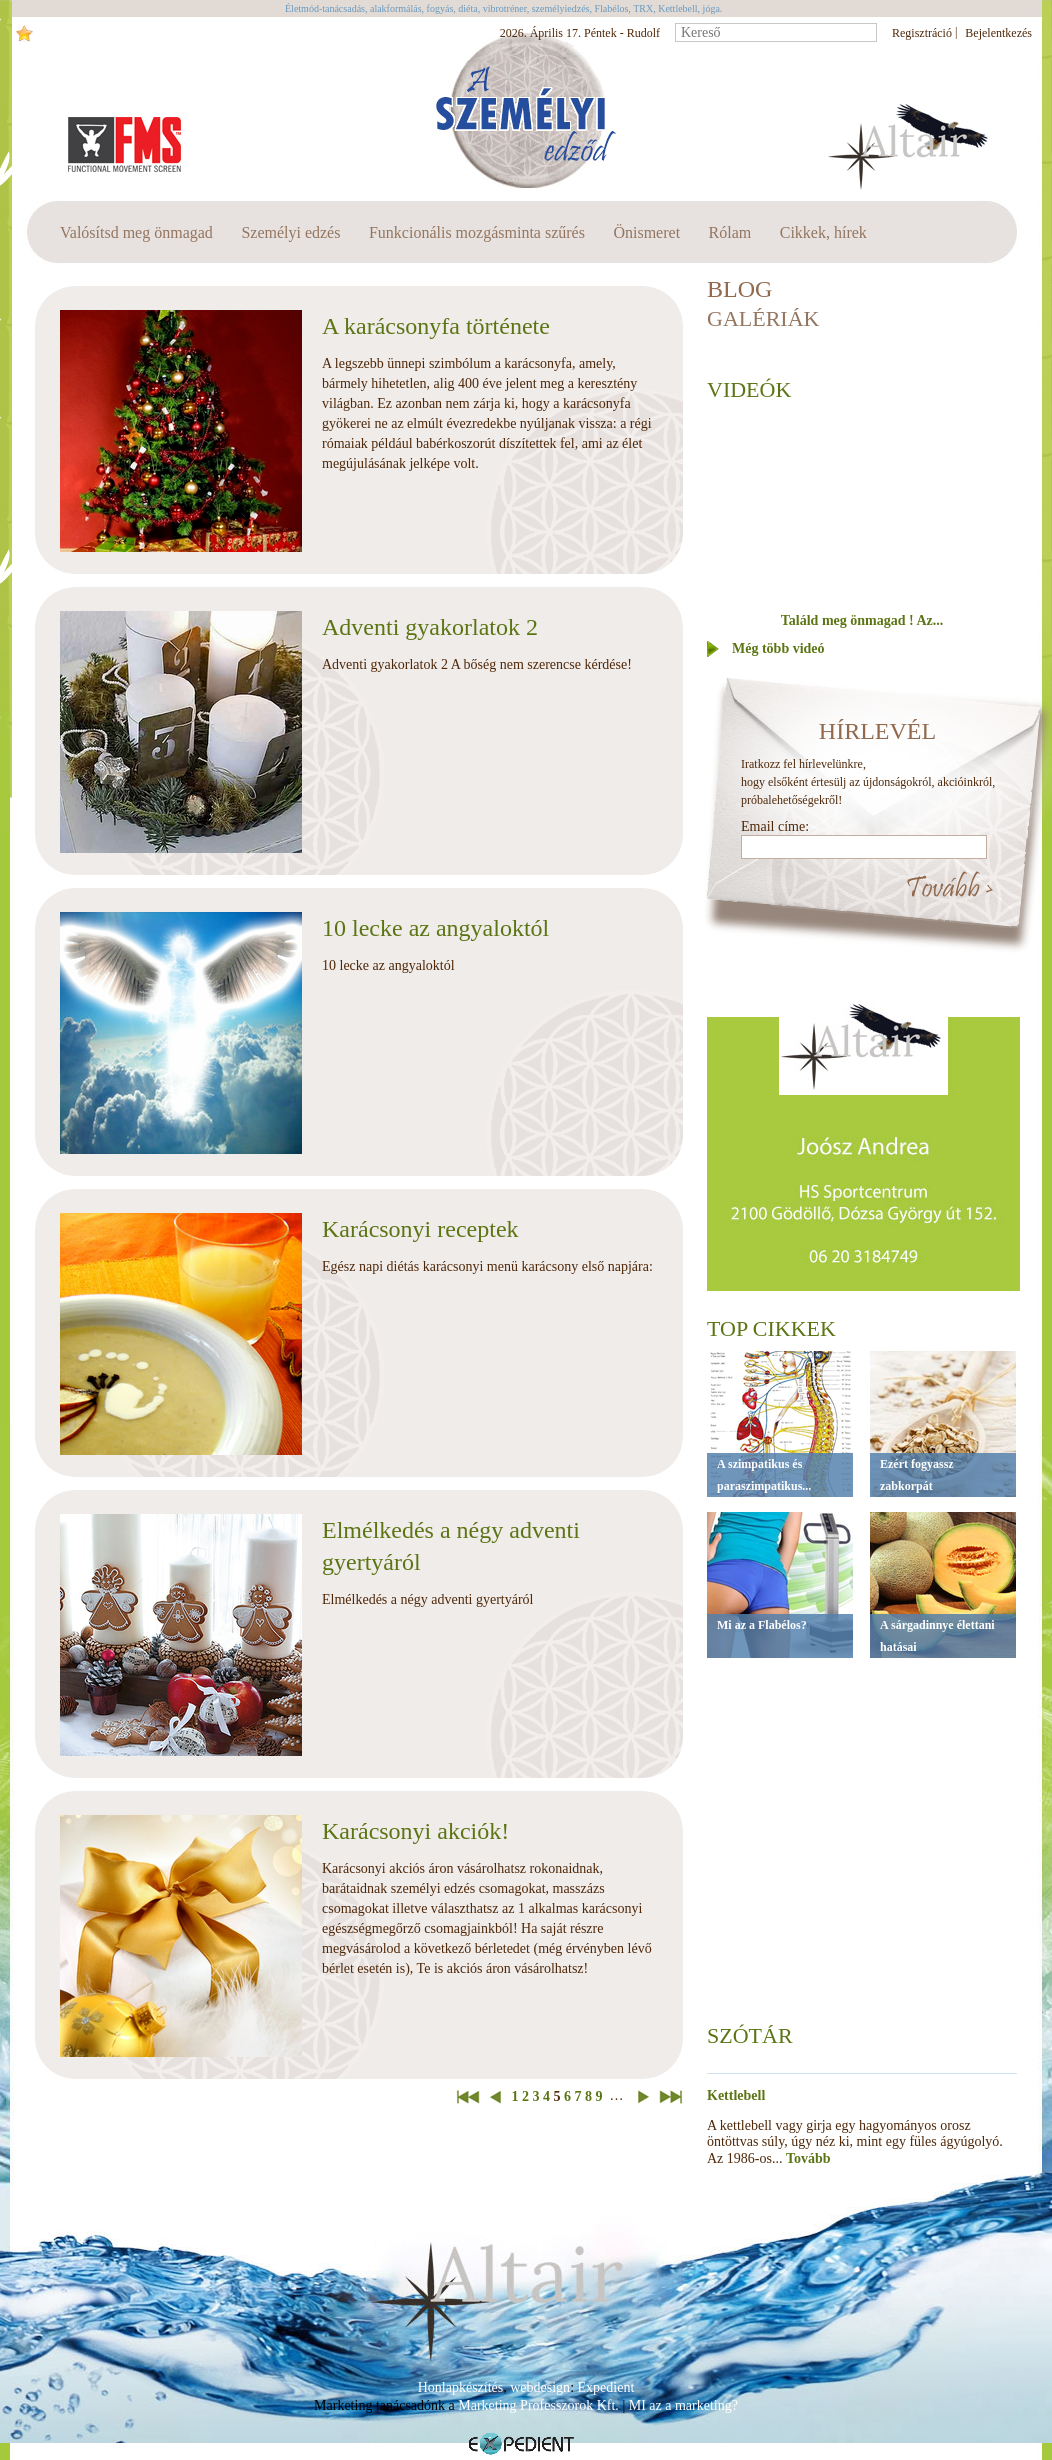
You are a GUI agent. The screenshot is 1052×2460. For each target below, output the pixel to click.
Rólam (730, 232)
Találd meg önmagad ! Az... (862, 620)
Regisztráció (922, 33)
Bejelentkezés (998, 33)
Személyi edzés (290, 232)
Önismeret (646, 232)
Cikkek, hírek (823, 232)
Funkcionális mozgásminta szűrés (477, 232)
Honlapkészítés (461, 2387)
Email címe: (775, 826)
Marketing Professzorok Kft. (538, 2405)
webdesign (540, 2387)
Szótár (750, 2035)
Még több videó (778, 648)
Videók (749, 389)
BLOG (739, 289)
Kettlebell (736, 2095)
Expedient (606, 2387)
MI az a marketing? (683, 2405)
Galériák (763, 318)
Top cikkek (771, 1328)
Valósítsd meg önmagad (136, 232)
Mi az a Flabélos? (762, 1625)
